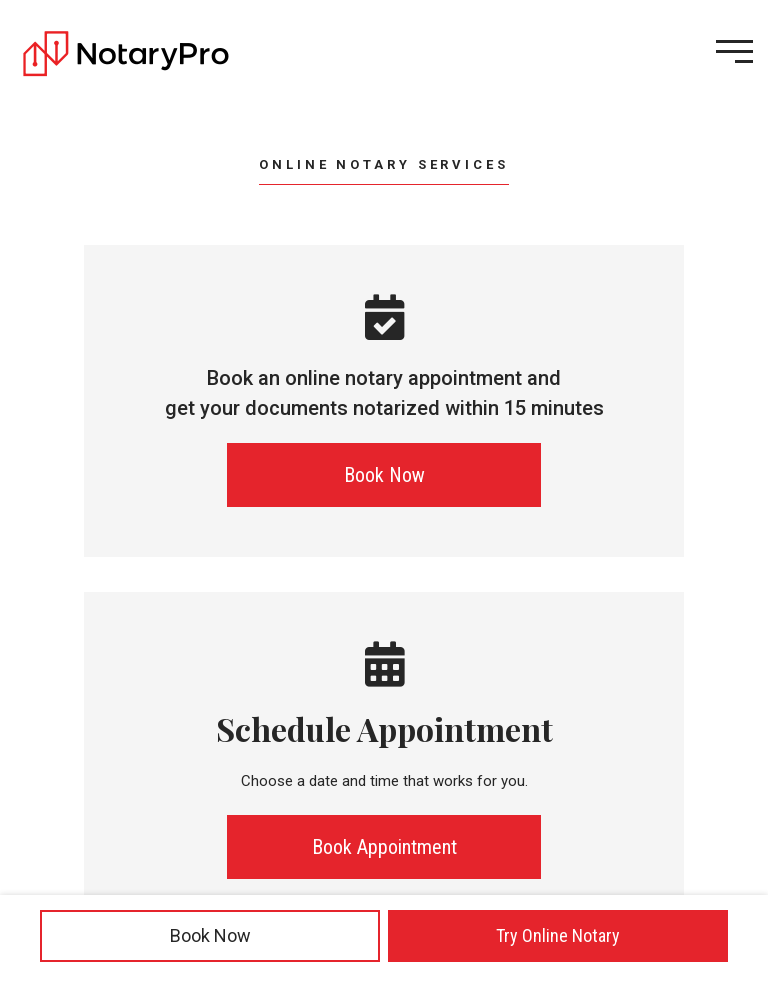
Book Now (210, 935)
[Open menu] (734, 51)
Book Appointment (384, 847)
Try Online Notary (558, 935)
